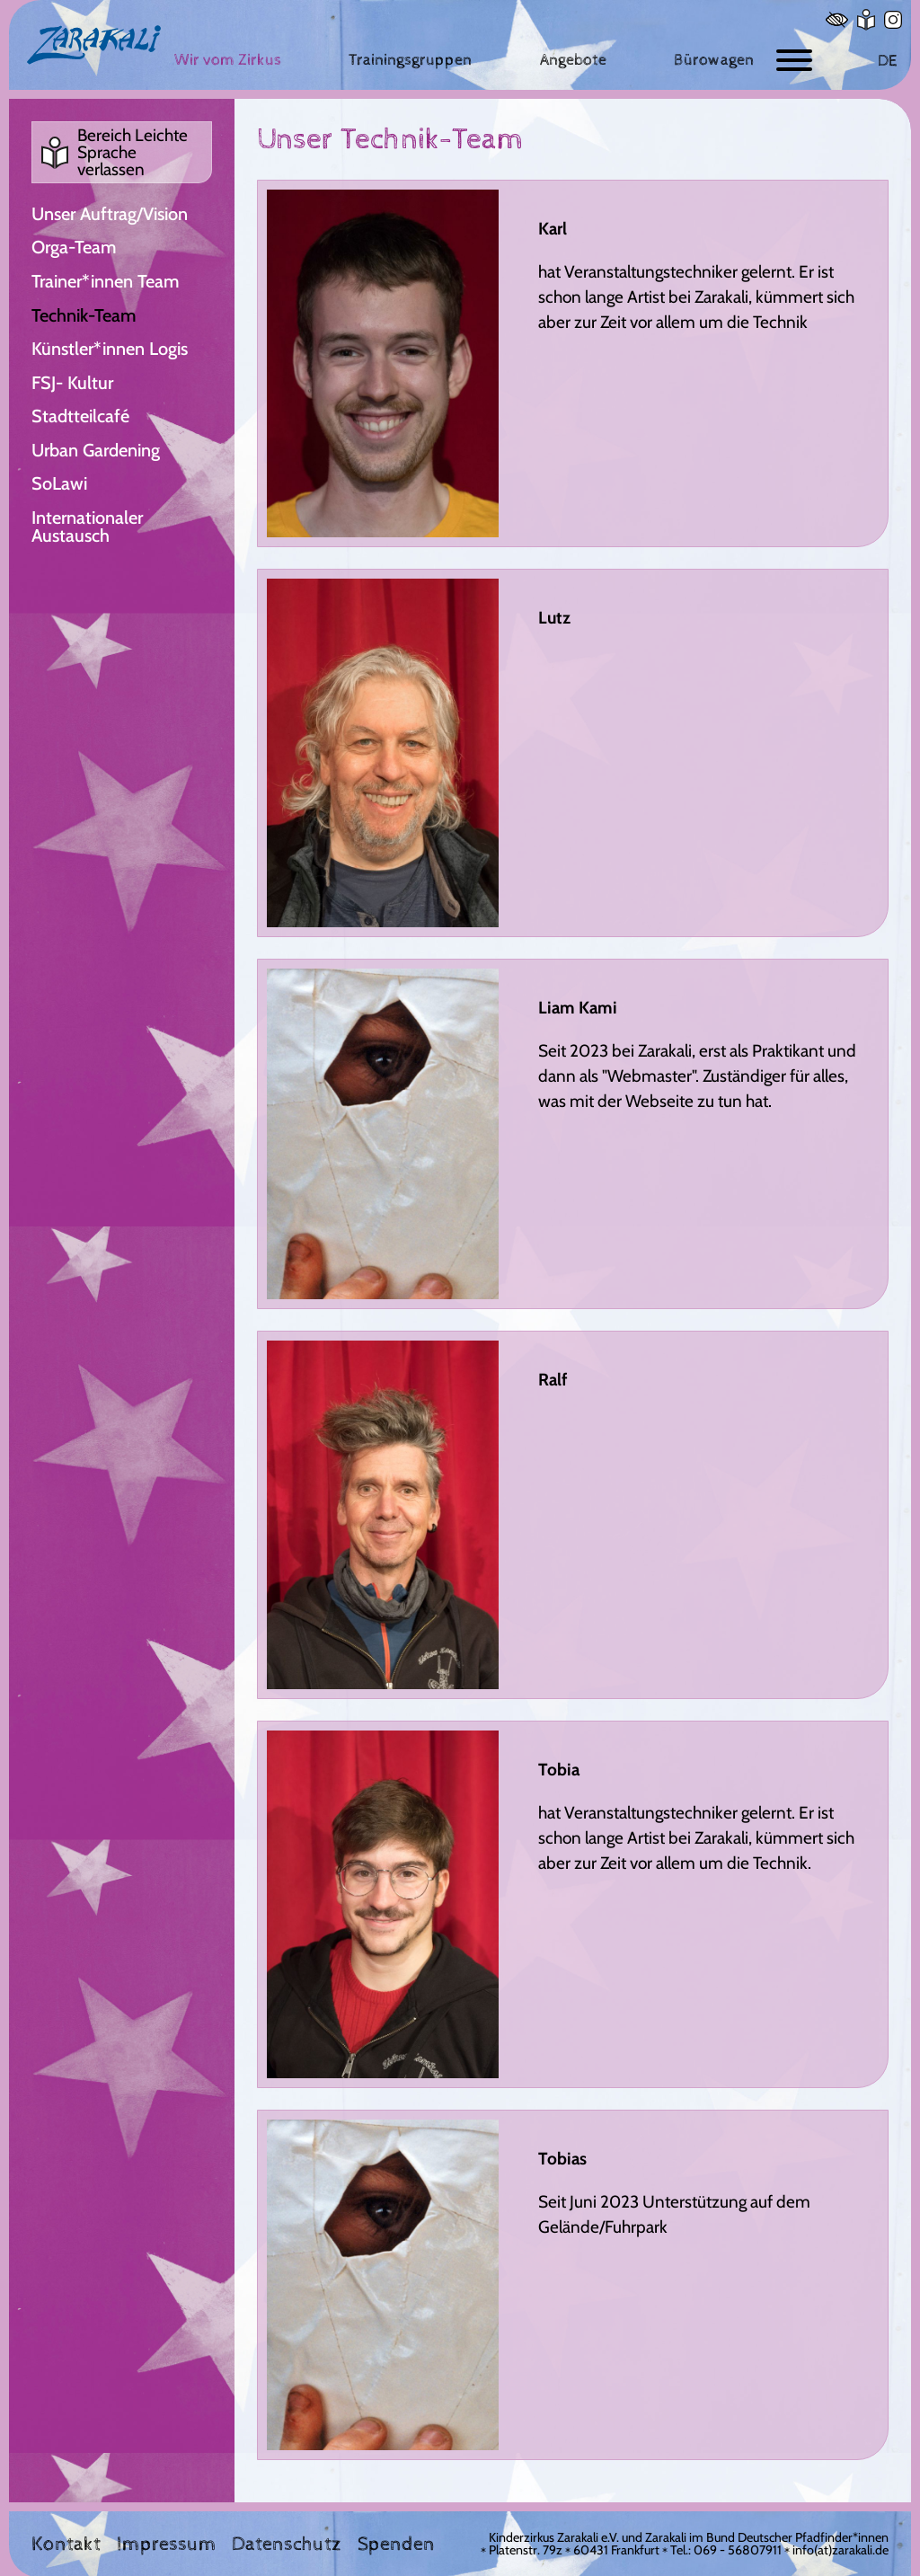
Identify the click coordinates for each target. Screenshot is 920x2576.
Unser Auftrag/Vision (109, 214)
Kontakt (66, 2544)
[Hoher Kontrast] (837, 20)
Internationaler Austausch (87, 526)
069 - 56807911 (738, 2550)
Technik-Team (83, 315)
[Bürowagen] (714, 59)
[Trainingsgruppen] (410, 59)
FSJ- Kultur (72, 383)
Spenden (396, 2544)
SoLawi (59, 483)
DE (887, 60)
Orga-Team (73, 247)
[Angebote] (573, 59)
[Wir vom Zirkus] (227, 59)
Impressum (167, 2544)
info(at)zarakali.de (840, 2550)
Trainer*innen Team (105, 281)
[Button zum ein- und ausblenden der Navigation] (794, 60)
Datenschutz (286, 2544)
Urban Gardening (95, 450)
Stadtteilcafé (80, 416)
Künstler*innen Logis (109, 348)
